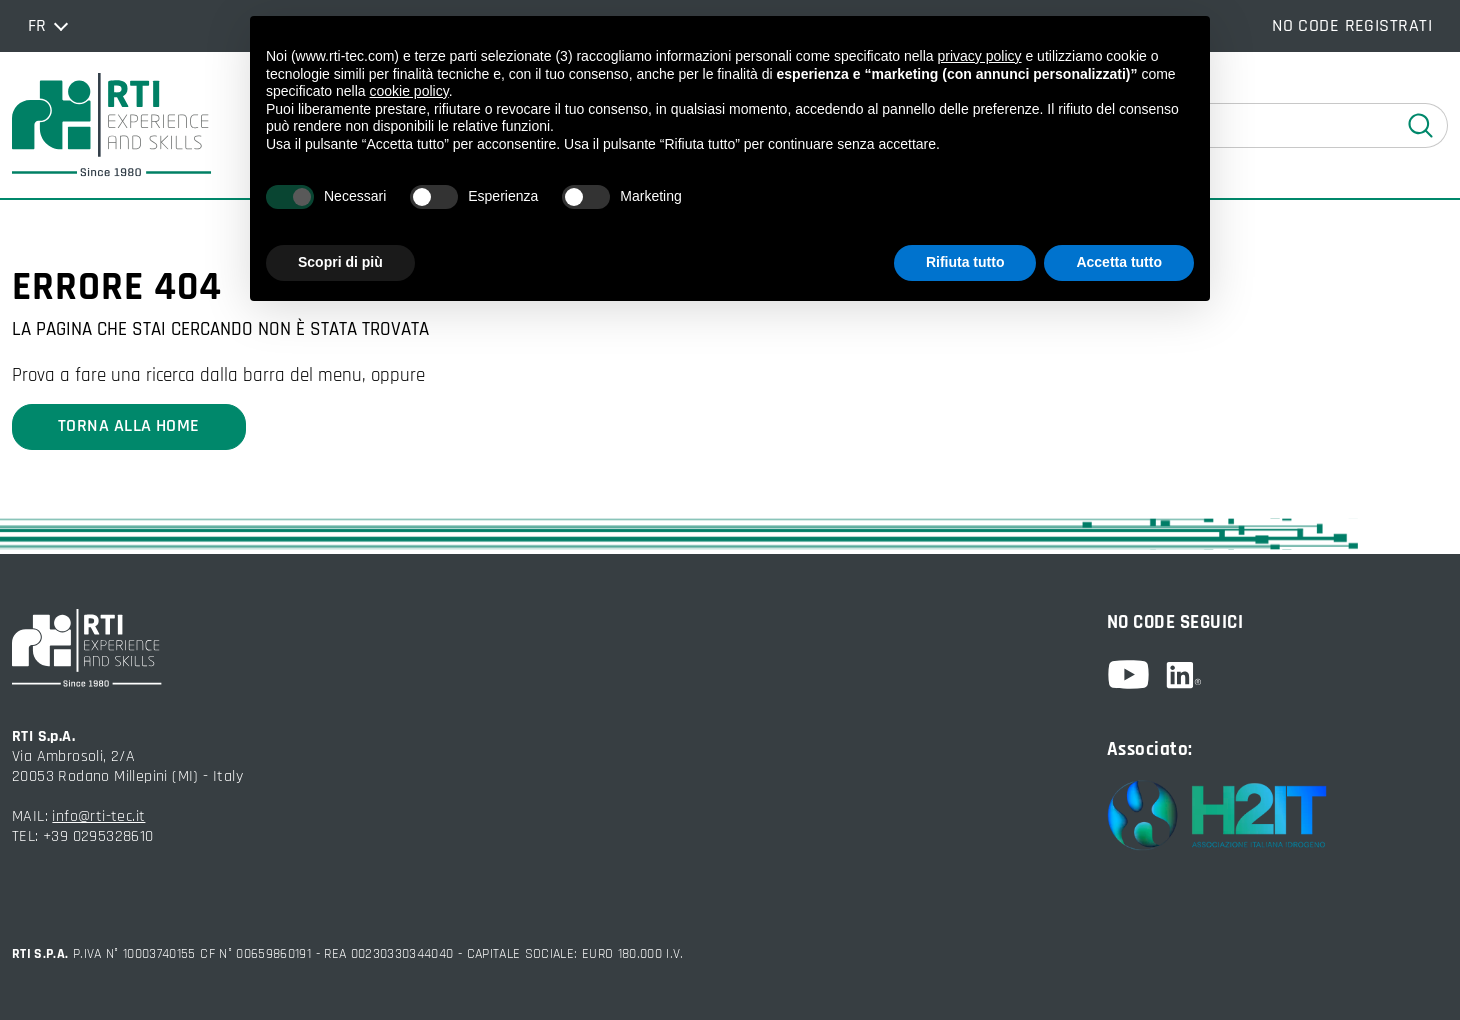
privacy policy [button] (980, 56)
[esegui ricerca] (1421, 125)
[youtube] (1136, 674)
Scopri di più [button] (340, 262)
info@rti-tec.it (98, 816)
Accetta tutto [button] (1119, 262)
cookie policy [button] (409, 91)
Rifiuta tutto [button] (965, 262)
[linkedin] (1183, 675)
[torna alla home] (112, 125)
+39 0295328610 (98, 836)
